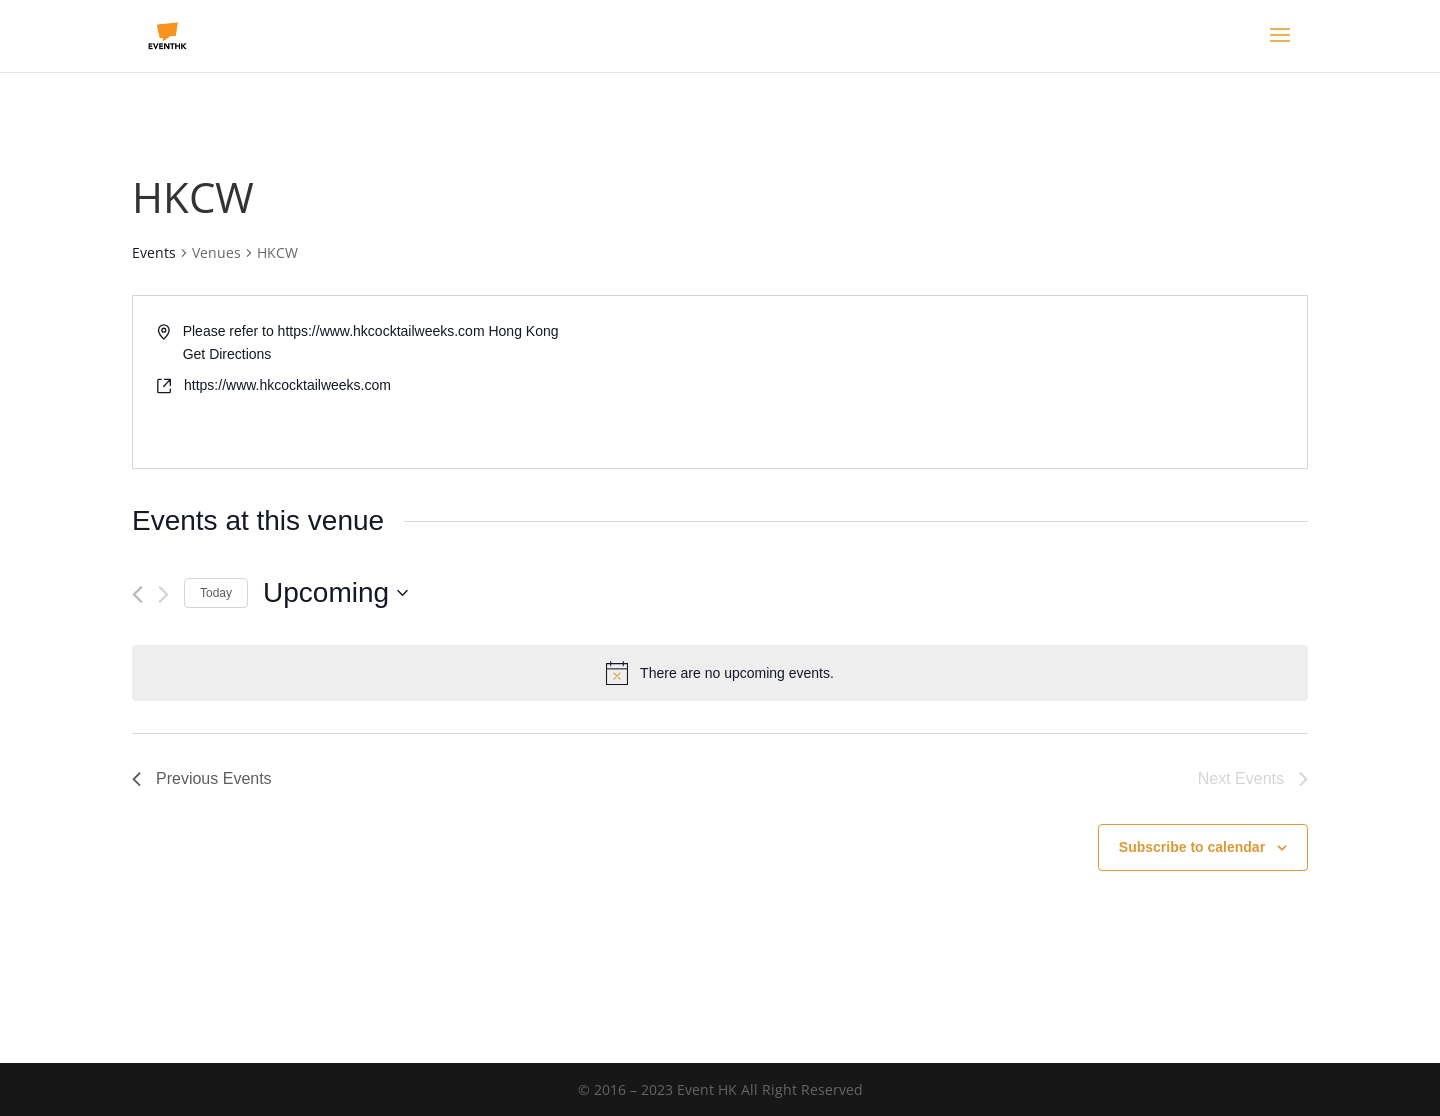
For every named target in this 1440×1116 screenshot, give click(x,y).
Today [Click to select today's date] (216, 593)
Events (154, 252)
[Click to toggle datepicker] (335, 593)
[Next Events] (163, 594)
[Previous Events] (137, 594)
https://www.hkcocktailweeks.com (287, 385)
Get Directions (227, 354)
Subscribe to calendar (1192, 847)
